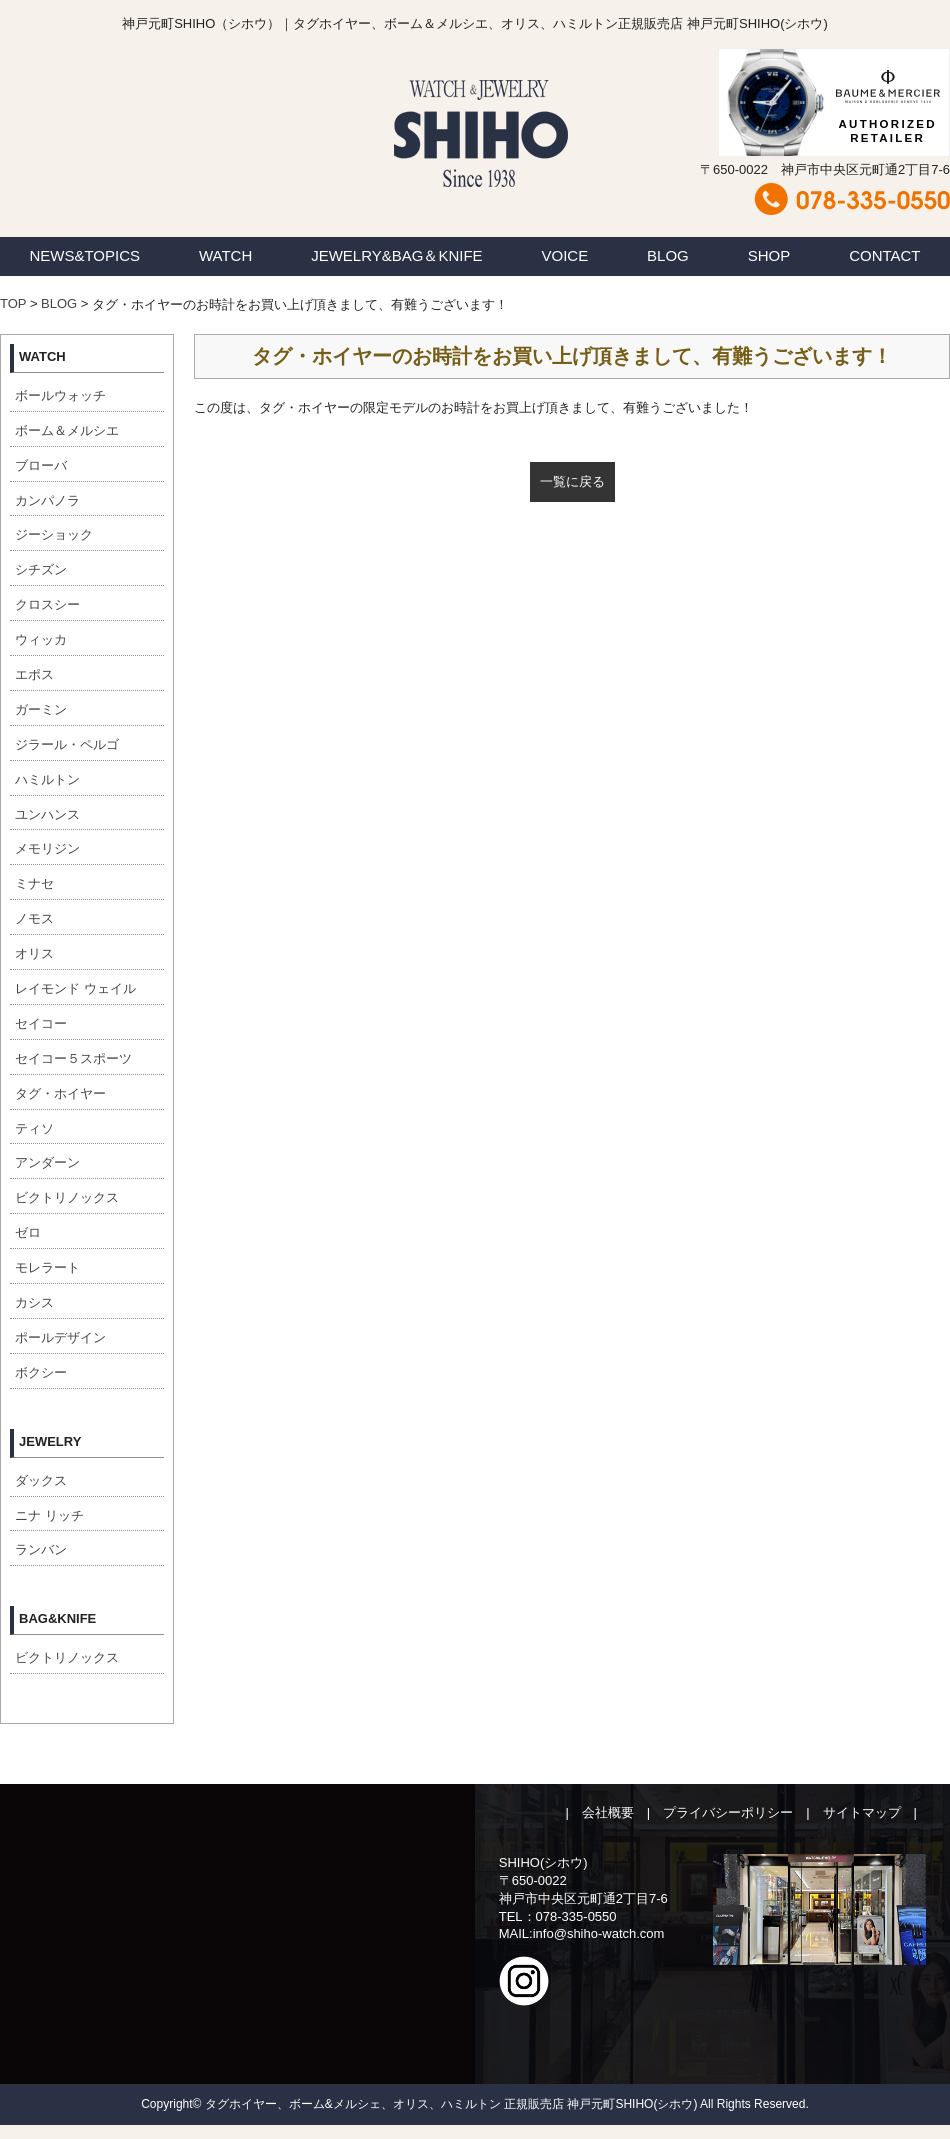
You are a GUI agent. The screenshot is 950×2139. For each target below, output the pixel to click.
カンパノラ (47, 500)
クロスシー (47, 604)
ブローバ (41, 465)
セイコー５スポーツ (73, 1058)
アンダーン (47, 1162)
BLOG (668, 255)
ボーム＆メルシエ (67, 430)
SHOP (769, 255)
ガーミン (41, 709)
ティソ (34, 1128)
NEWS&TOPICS (84, 255)
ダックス (41, 1480)
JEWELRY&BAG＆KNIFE (396, 255)
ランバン (41, 1549)
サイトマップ (862, 1812)
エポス (34, 674)
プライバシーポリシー (728, 1812)
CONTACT (884, 255)
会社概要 (608, 1812)
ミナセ (34, 883)
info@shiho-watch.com (599, 1933)
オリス (34, 953)
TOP (13, 303)
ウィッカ (41, 639)
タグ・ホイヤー (60, 1093)
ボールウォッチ (60, 395)
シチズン (41, 569)
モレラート (47, 1267)
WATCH (225, 255)
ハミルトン (47, 779)
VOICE (565, 255)
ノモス (34, 918)
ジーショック (54, 534)
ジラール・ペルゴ (67, 744)
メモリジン (47, 848)
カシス (34, 1302)
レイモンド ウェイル (75, 988)
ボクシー (41, 1372)
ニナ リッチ (49, 1515)
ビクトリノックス (67, 1197)
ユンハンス (47, 814)
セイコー (41, 1023)
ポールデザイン (60, 1337)
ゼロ (28, 1232)
